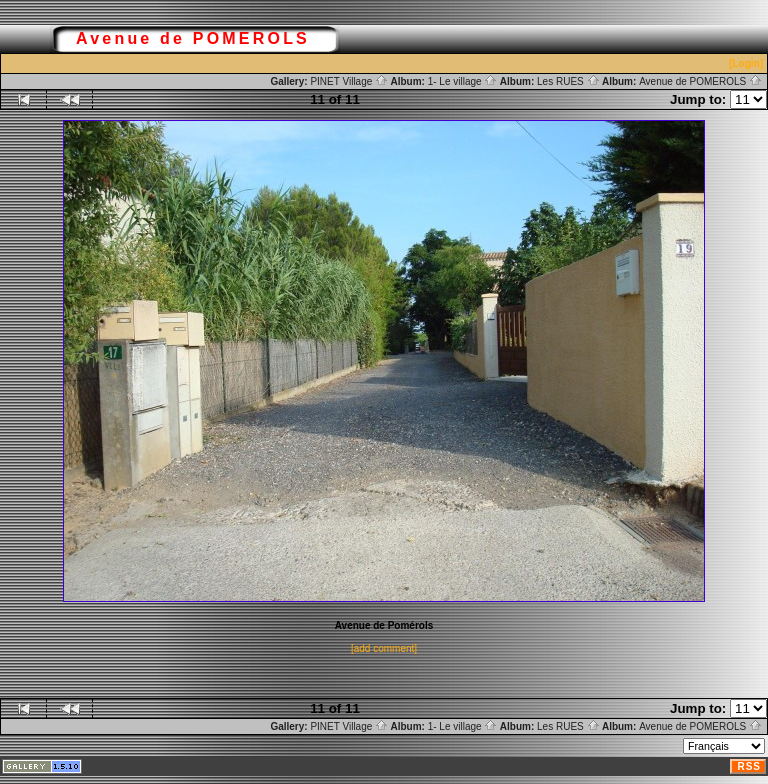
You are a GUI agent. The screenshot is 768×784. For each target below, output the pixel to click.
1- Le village (463, 81)
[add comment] (384, 648)
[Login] (746, 63)
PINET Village (349, 81)
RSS (749, 766)
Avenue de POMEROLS (700, 81)
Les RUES (568, 81)
